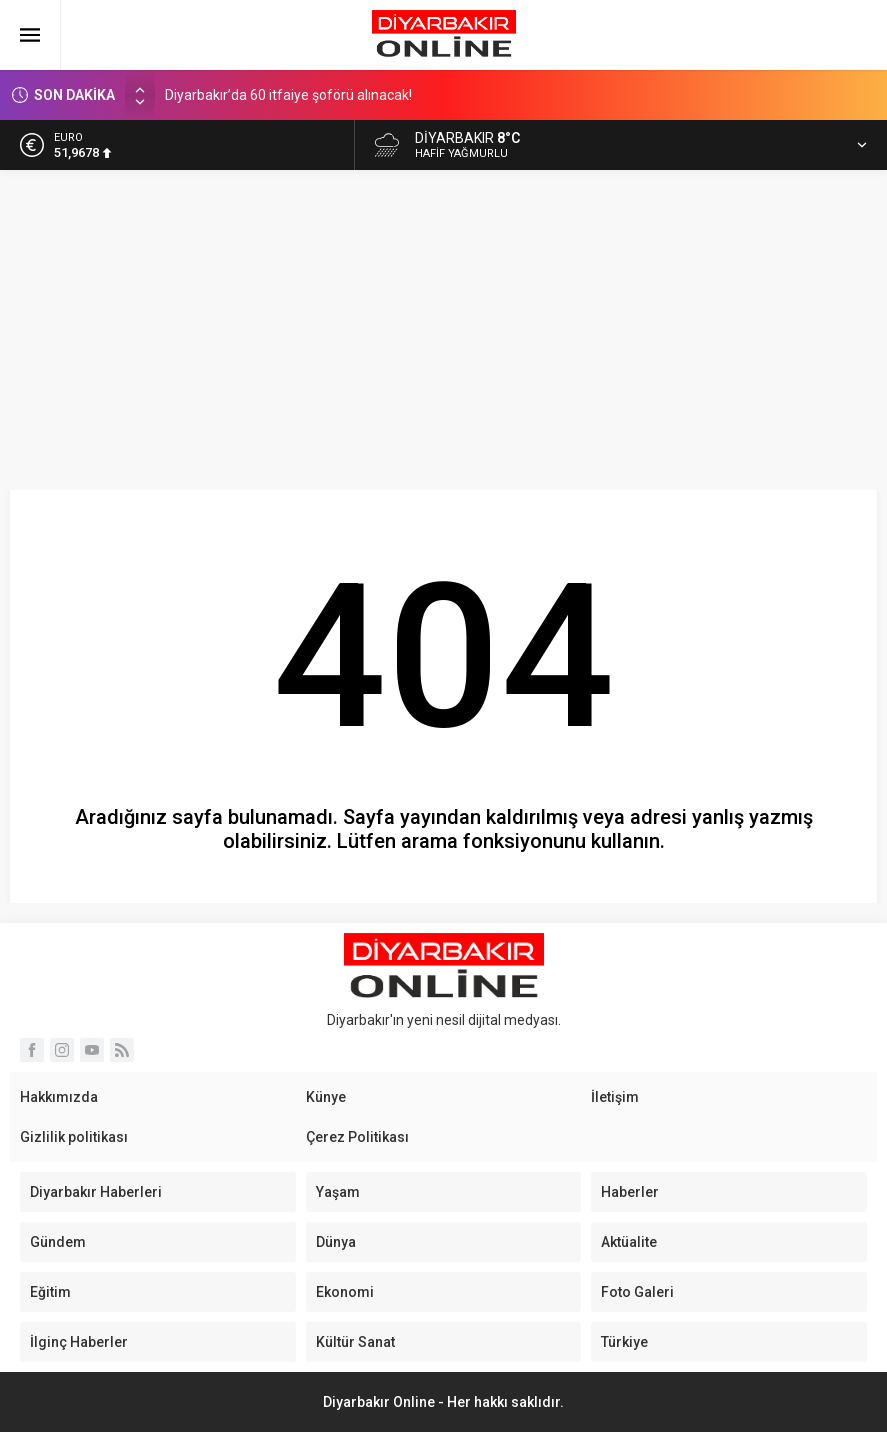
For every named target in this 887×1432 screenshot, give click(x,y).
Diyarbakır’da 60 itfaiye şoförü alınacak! (288, 95)
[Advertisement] (443, 320)
